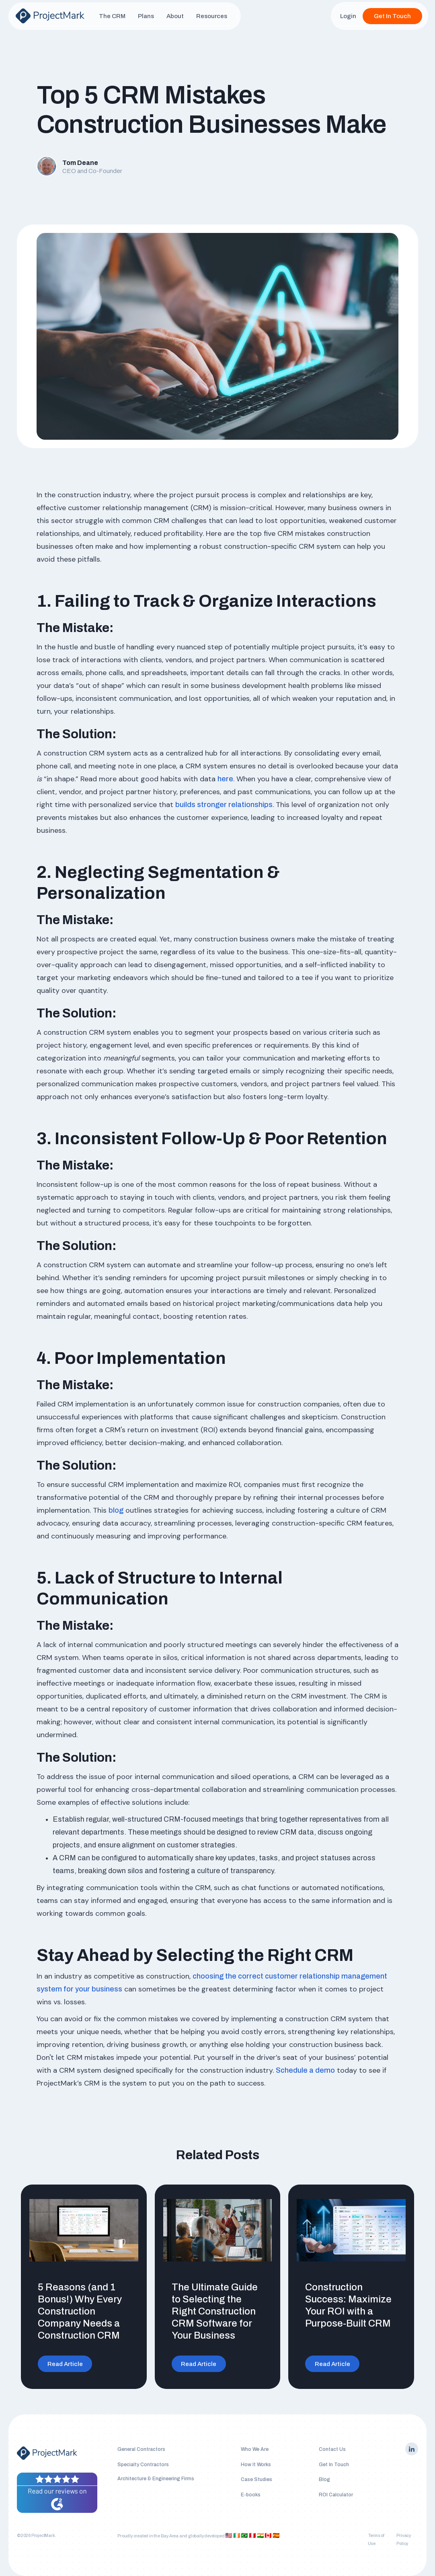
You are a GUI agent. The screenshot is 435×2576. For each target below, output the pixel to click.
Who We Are (255, 2449)
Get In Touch (392, 16)
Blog (324, 2479)
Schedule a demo (305, 2070)
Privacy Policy (403, 2539)
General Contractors (141, 2449)
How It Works (256, 2464)
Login (348, 16)
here (225, 779)
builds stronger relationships (224, 805)
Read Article (65, 2364)
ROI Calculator (336, 2495)
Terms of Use (376, 2539)
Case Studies (256, 2479)
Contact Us (332, 2449)
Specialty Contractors (143, 2464)
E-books (251, 2495)
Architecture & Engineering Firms (155, 2478)
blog (116, 1510)
